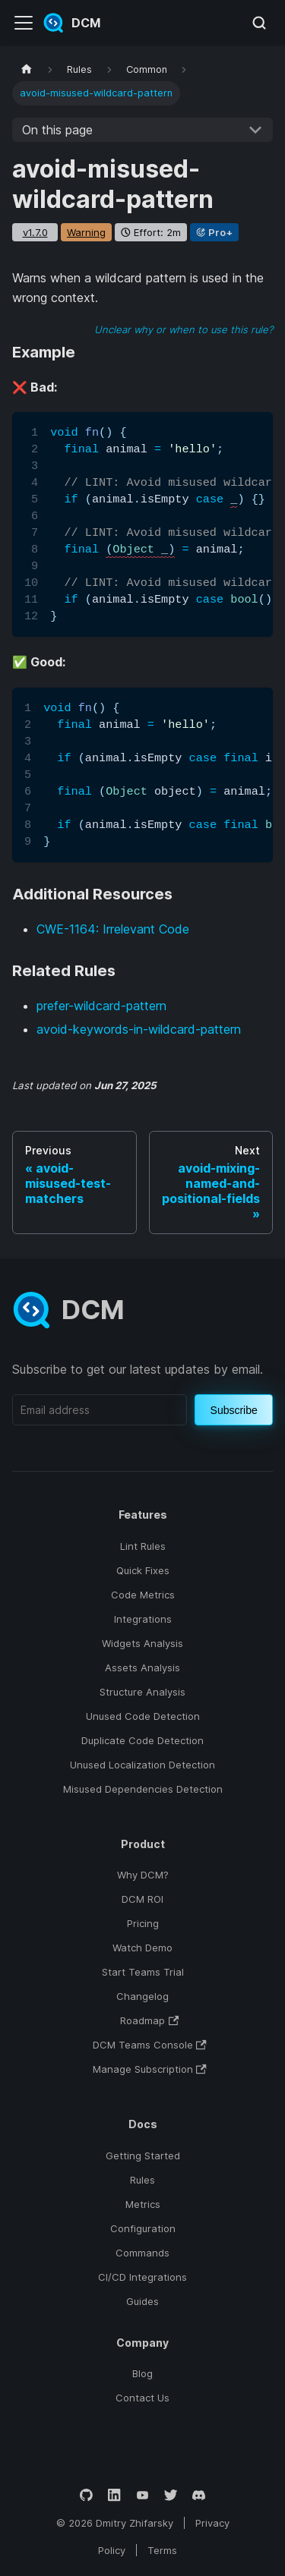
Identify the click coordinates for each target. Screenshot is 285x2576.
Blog (142, 2373)
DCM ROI (142, 1899)
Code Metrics (143, 1595)
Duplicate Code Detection (142, 1740)
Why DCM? (143, 1875)
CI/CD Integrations (142, 2277)
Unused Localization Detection (142, 1765)
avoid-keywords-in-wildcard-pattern (138, 1029)
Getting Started (143, 2155)
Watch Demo (142, 1947)
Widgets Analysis (142, 1643)
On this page (57, 129)
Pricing (143, 1923)
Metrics (142, 2204)
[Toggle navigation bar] (23, 22)
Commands (142, 2253)
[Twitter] (170, 2495)
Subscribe (234, 1410)
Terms (162, 2550)
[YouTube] (142, 2495)
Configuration (143, 2228)
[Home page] (26, 69)
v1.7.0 (35, 232)
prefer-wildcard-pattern (101, 1005)
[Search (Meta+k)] (259, 22)
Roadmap (149, 2020)
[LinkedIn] (114, 2495)
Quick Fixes (142, 1570)
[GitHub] (86, 2495)
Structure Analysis (142, 1692)
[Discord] (198, 2495)
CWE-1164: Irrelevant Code (112, 929)
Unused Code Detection (143, 1716)
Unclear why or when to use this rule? (183, 329)
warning (86, 232)
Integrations (143, 1619)
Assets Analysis (142, 1667)
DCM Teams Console (150, 2045)
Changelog (142, 1996)
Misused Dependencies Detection (143, 1789)
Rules (142, 2180)
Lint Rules (143, 1546)
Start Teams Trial (143, 1972)
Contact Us (142, 2398)
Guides (142, 2301)
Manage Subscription (150, 2069)
